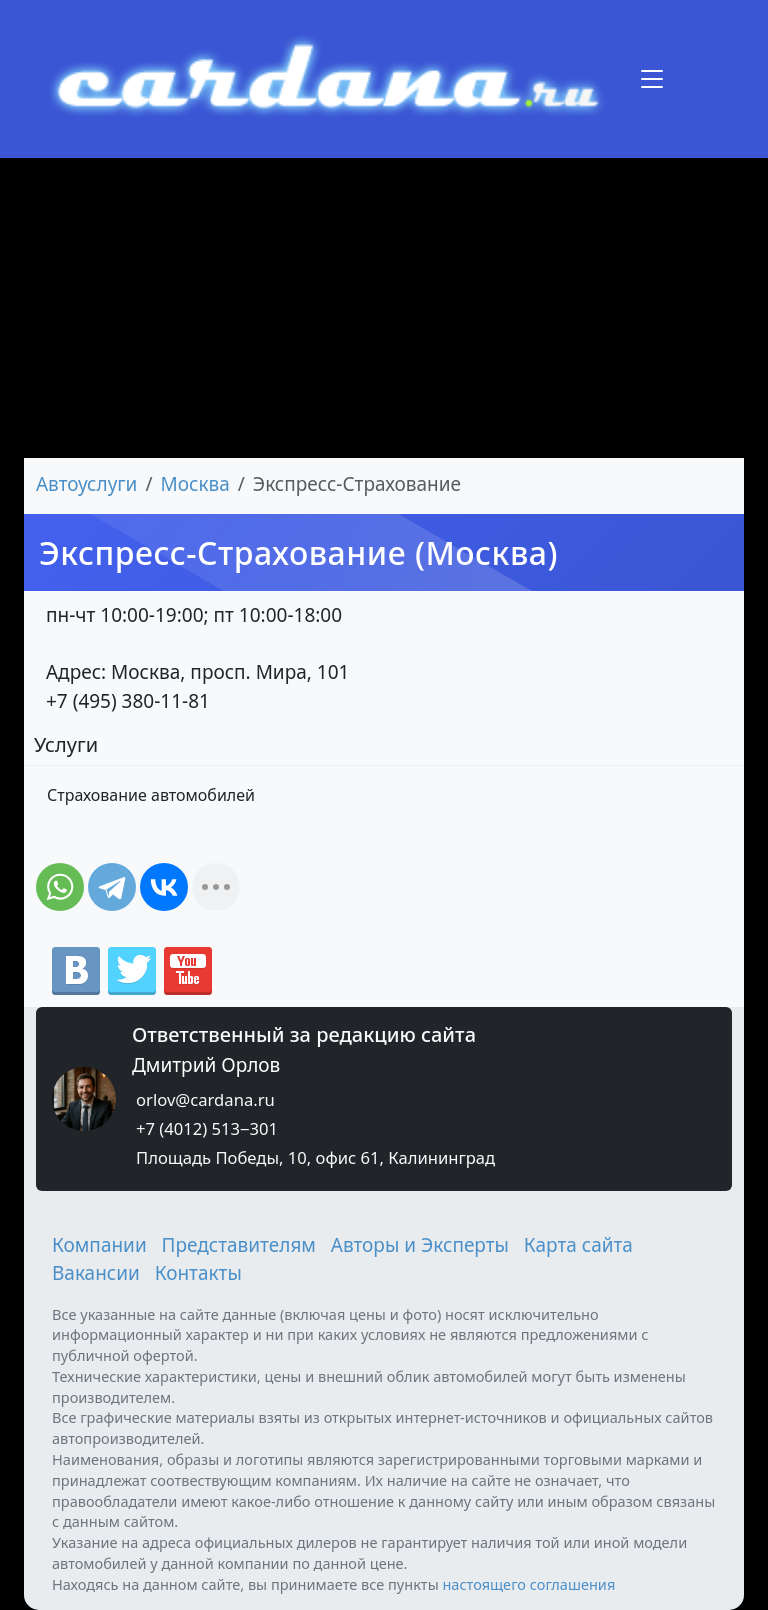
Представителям (239, 1245)
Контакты (198, 1273)
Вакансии (96, 1273)
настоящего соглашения (528, 1584)
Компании (99, 1245)
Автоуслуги (86, 484)
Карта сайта (578, 1245)
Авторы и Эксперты (420, 1245)
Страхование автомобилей (151, 795)
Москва (195, 484)
